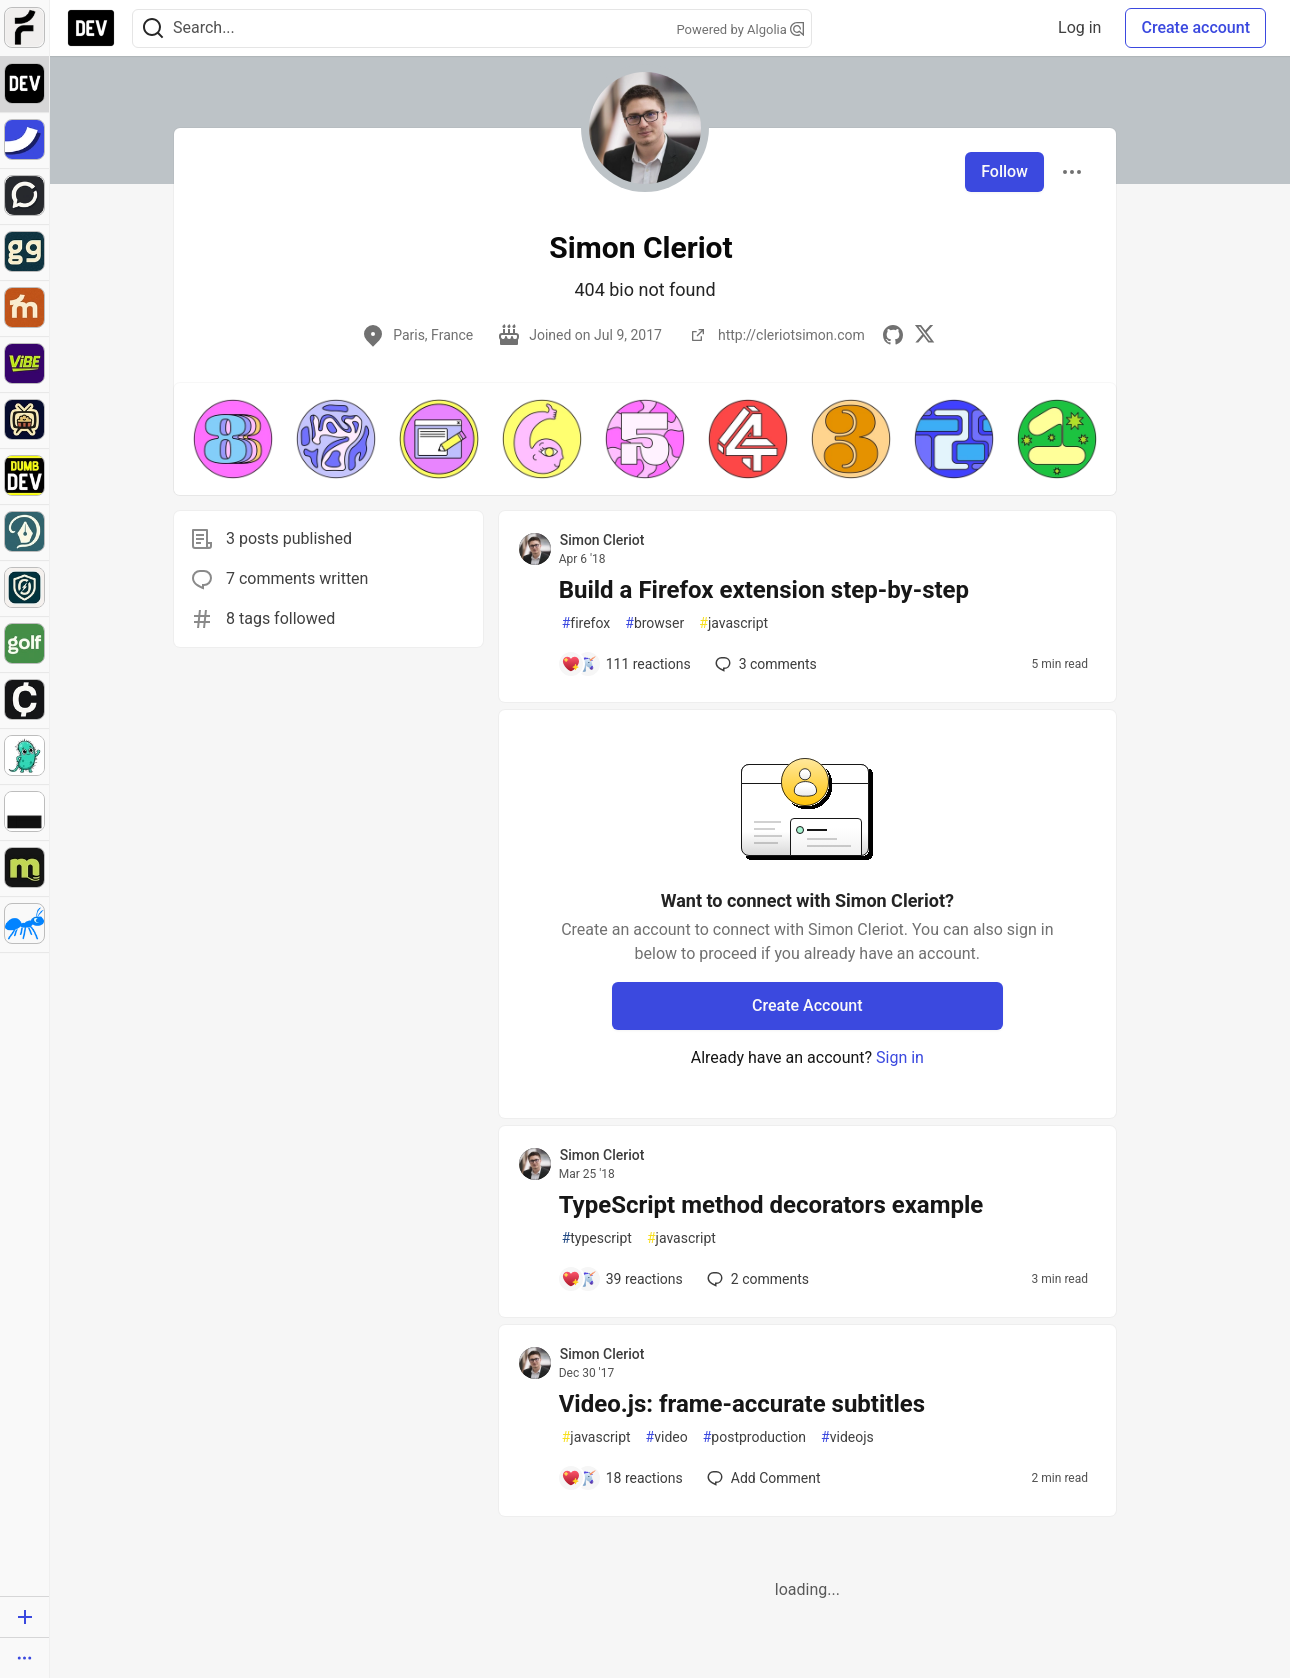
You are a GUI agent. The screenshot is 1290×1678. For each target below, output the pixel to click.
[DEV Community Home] (91, 28)
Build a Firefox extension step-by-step (764, 590)
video (667, 1437)
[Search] (153, 28)
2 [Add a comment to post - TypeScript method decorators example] (756, 1279)
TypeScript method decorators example (771, 1205)
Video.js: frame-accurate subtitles (742, 1404)
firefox (586, 623)
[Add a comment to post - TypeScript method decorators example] (622, 1279)
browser (654, 623)
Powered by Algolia (740, 29)
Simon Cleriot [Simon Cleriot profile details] (602, 540)
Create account (1195, 27)
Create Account (807, 1005)
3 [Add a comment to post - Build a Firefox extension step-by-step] (764, 664)
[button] (233, 439)
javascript (733, 623)
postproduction (754, 1437)
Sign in (900, 1057)
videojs (847, 1437)
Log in (1079, 27)
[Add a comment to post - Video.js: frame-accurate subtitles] (622, 1478)
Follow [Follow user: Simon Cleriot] (1004, 171)
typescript (597, 1238)
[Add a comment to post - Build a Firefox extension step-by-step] (626, 664)
